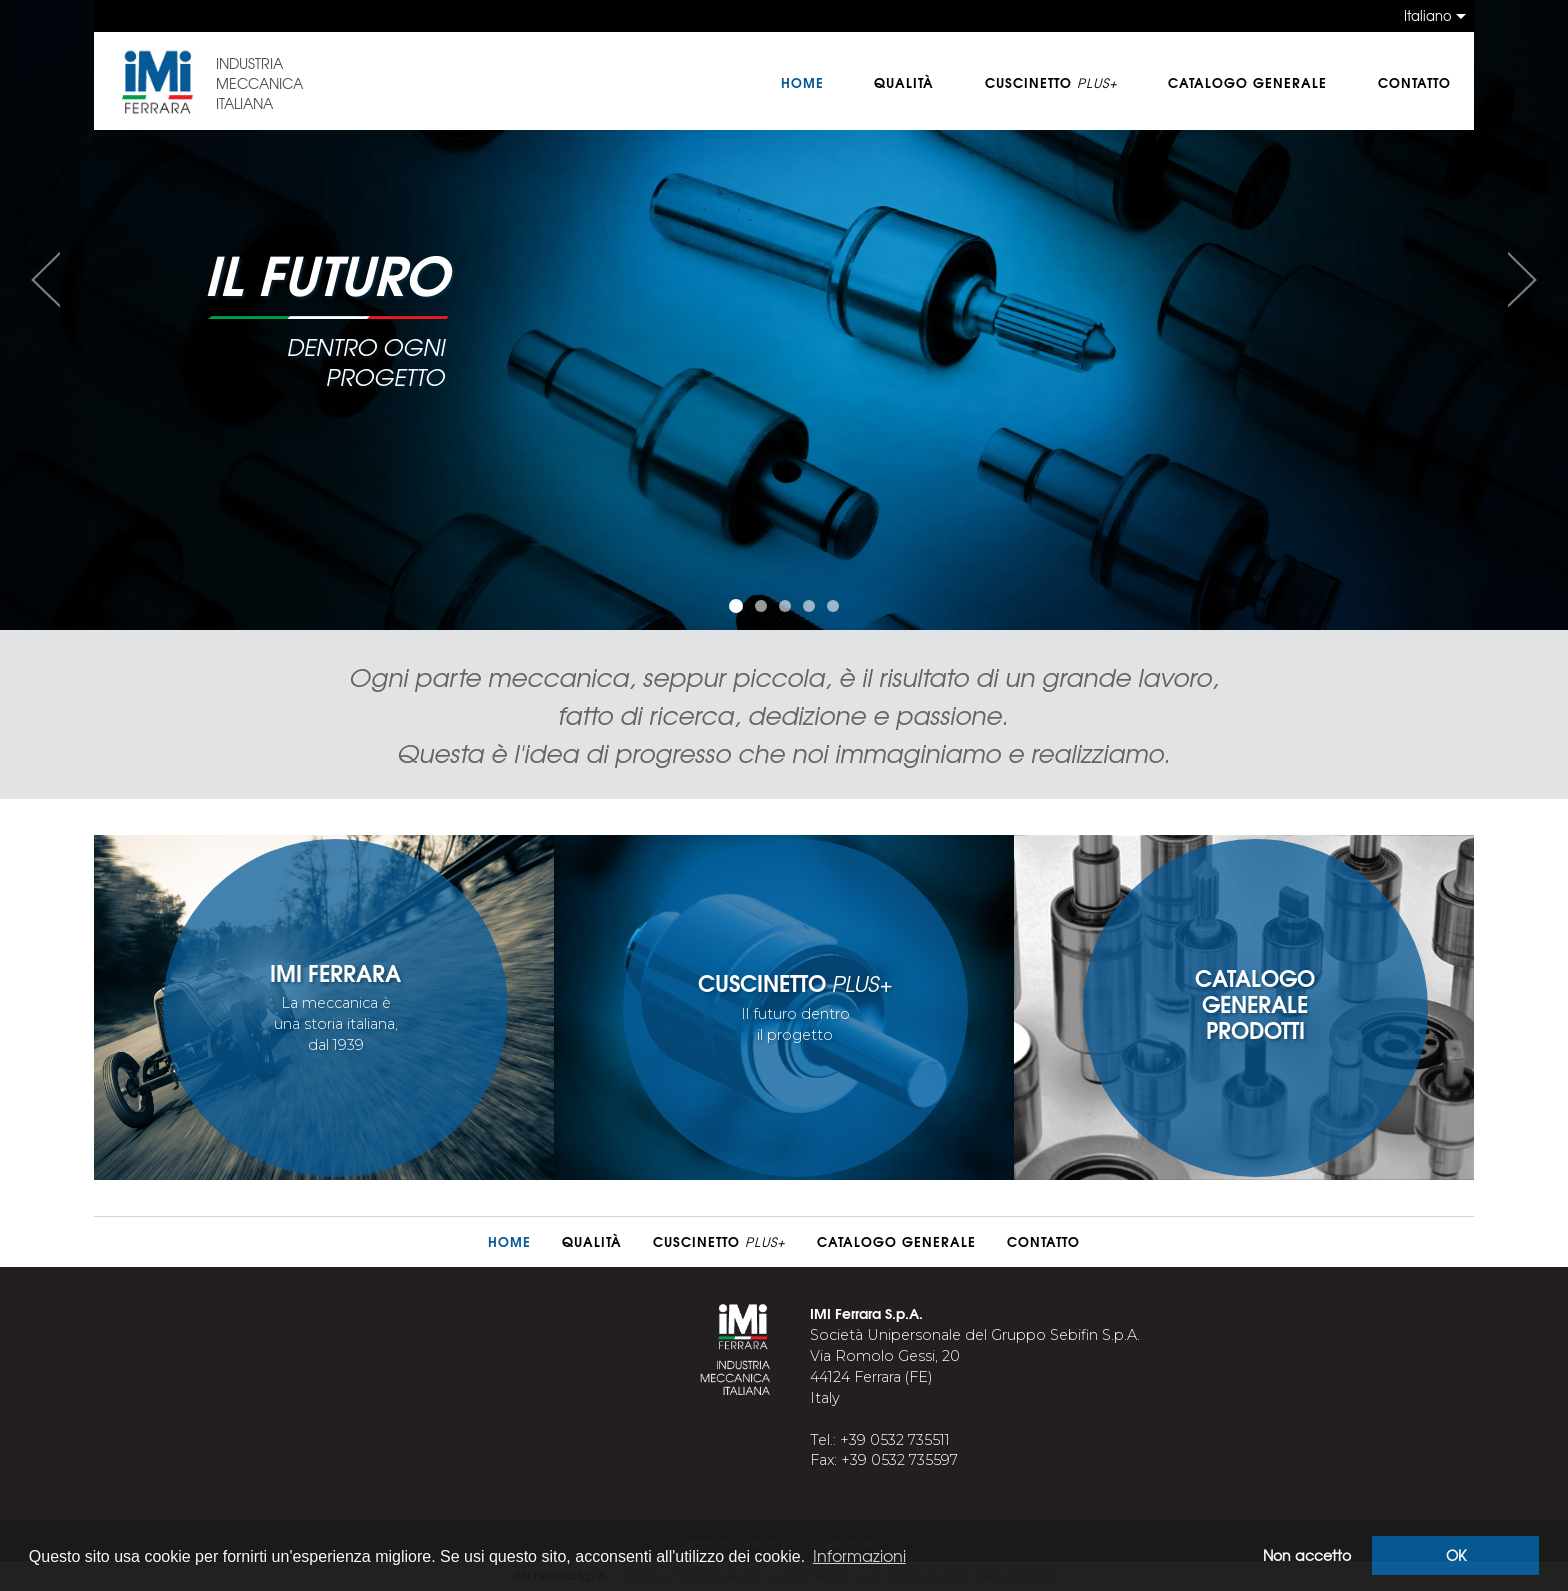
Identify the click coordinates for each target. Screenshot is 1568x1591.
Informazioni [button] (859, 1555)
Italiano (1428, 15)
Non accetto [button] (1307, 1555)
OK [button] (1456, 1555)
